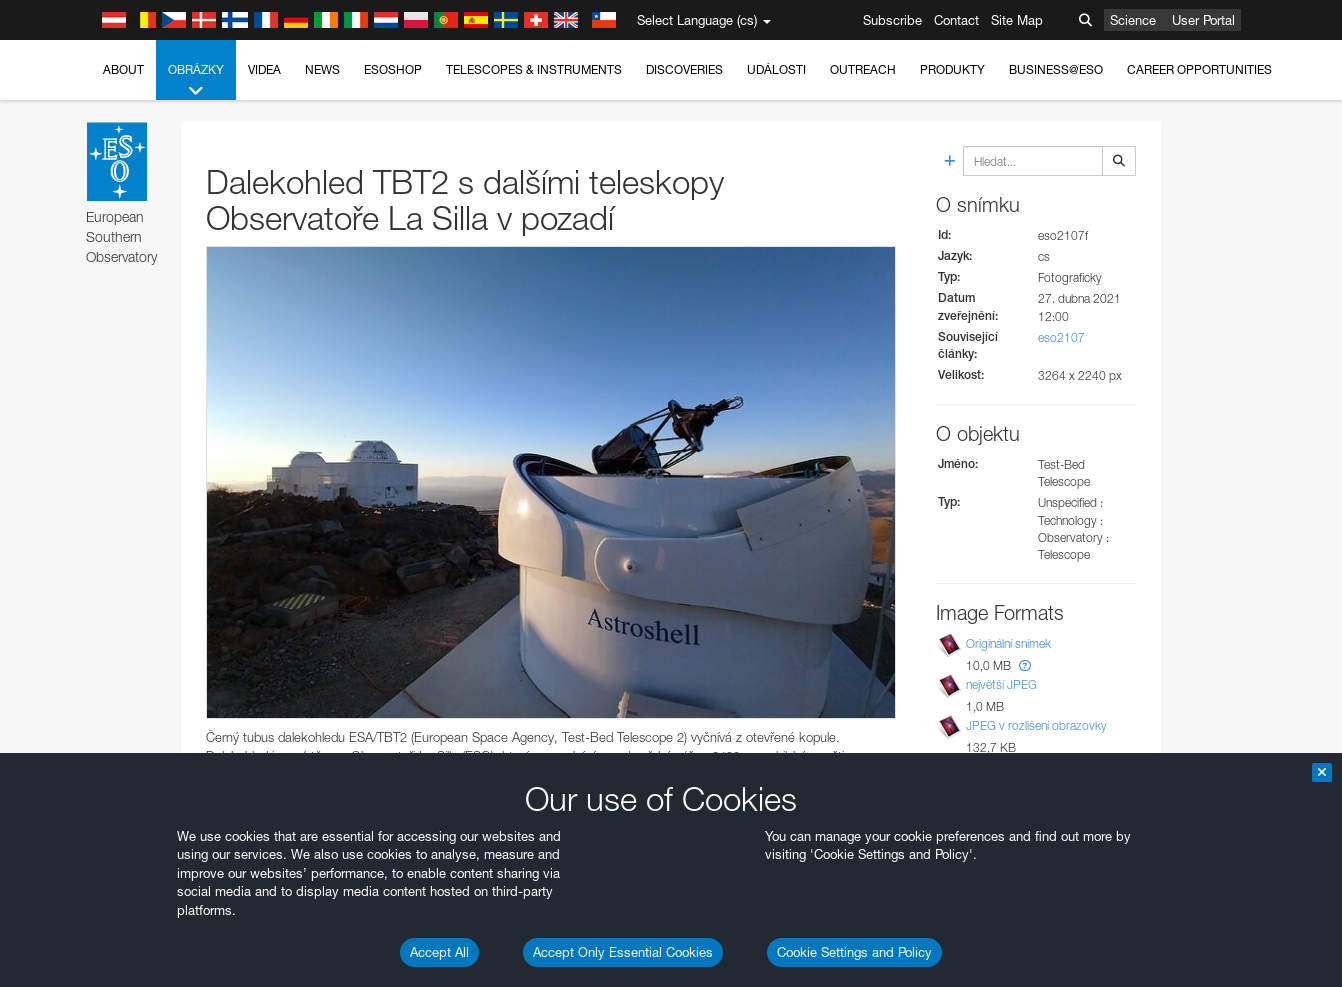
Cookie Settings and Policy (854, 952)
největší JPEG (1001, 684)
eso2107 (1061, 337)
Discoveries (684, 69)
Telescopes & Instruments (534, 69)
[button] (1025, 665)
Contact (956, 20)
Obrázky (196, 81)
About (123, 69)
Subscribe (892, 20)
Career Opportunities (1199, 69)
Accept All (439, 952)
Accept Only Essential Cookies (623, 952)
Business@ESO (1056, 69)
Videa (264, 69)
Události (776, 69)
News (322, 69)
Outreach (863, 69)
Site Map (1017, 20)
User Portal (1203, 20)
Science (1133, 20)
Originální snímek (1008, 643)
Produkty (952, 69)
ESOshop (393, 69)
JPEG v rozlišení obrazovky (1036, 725)
